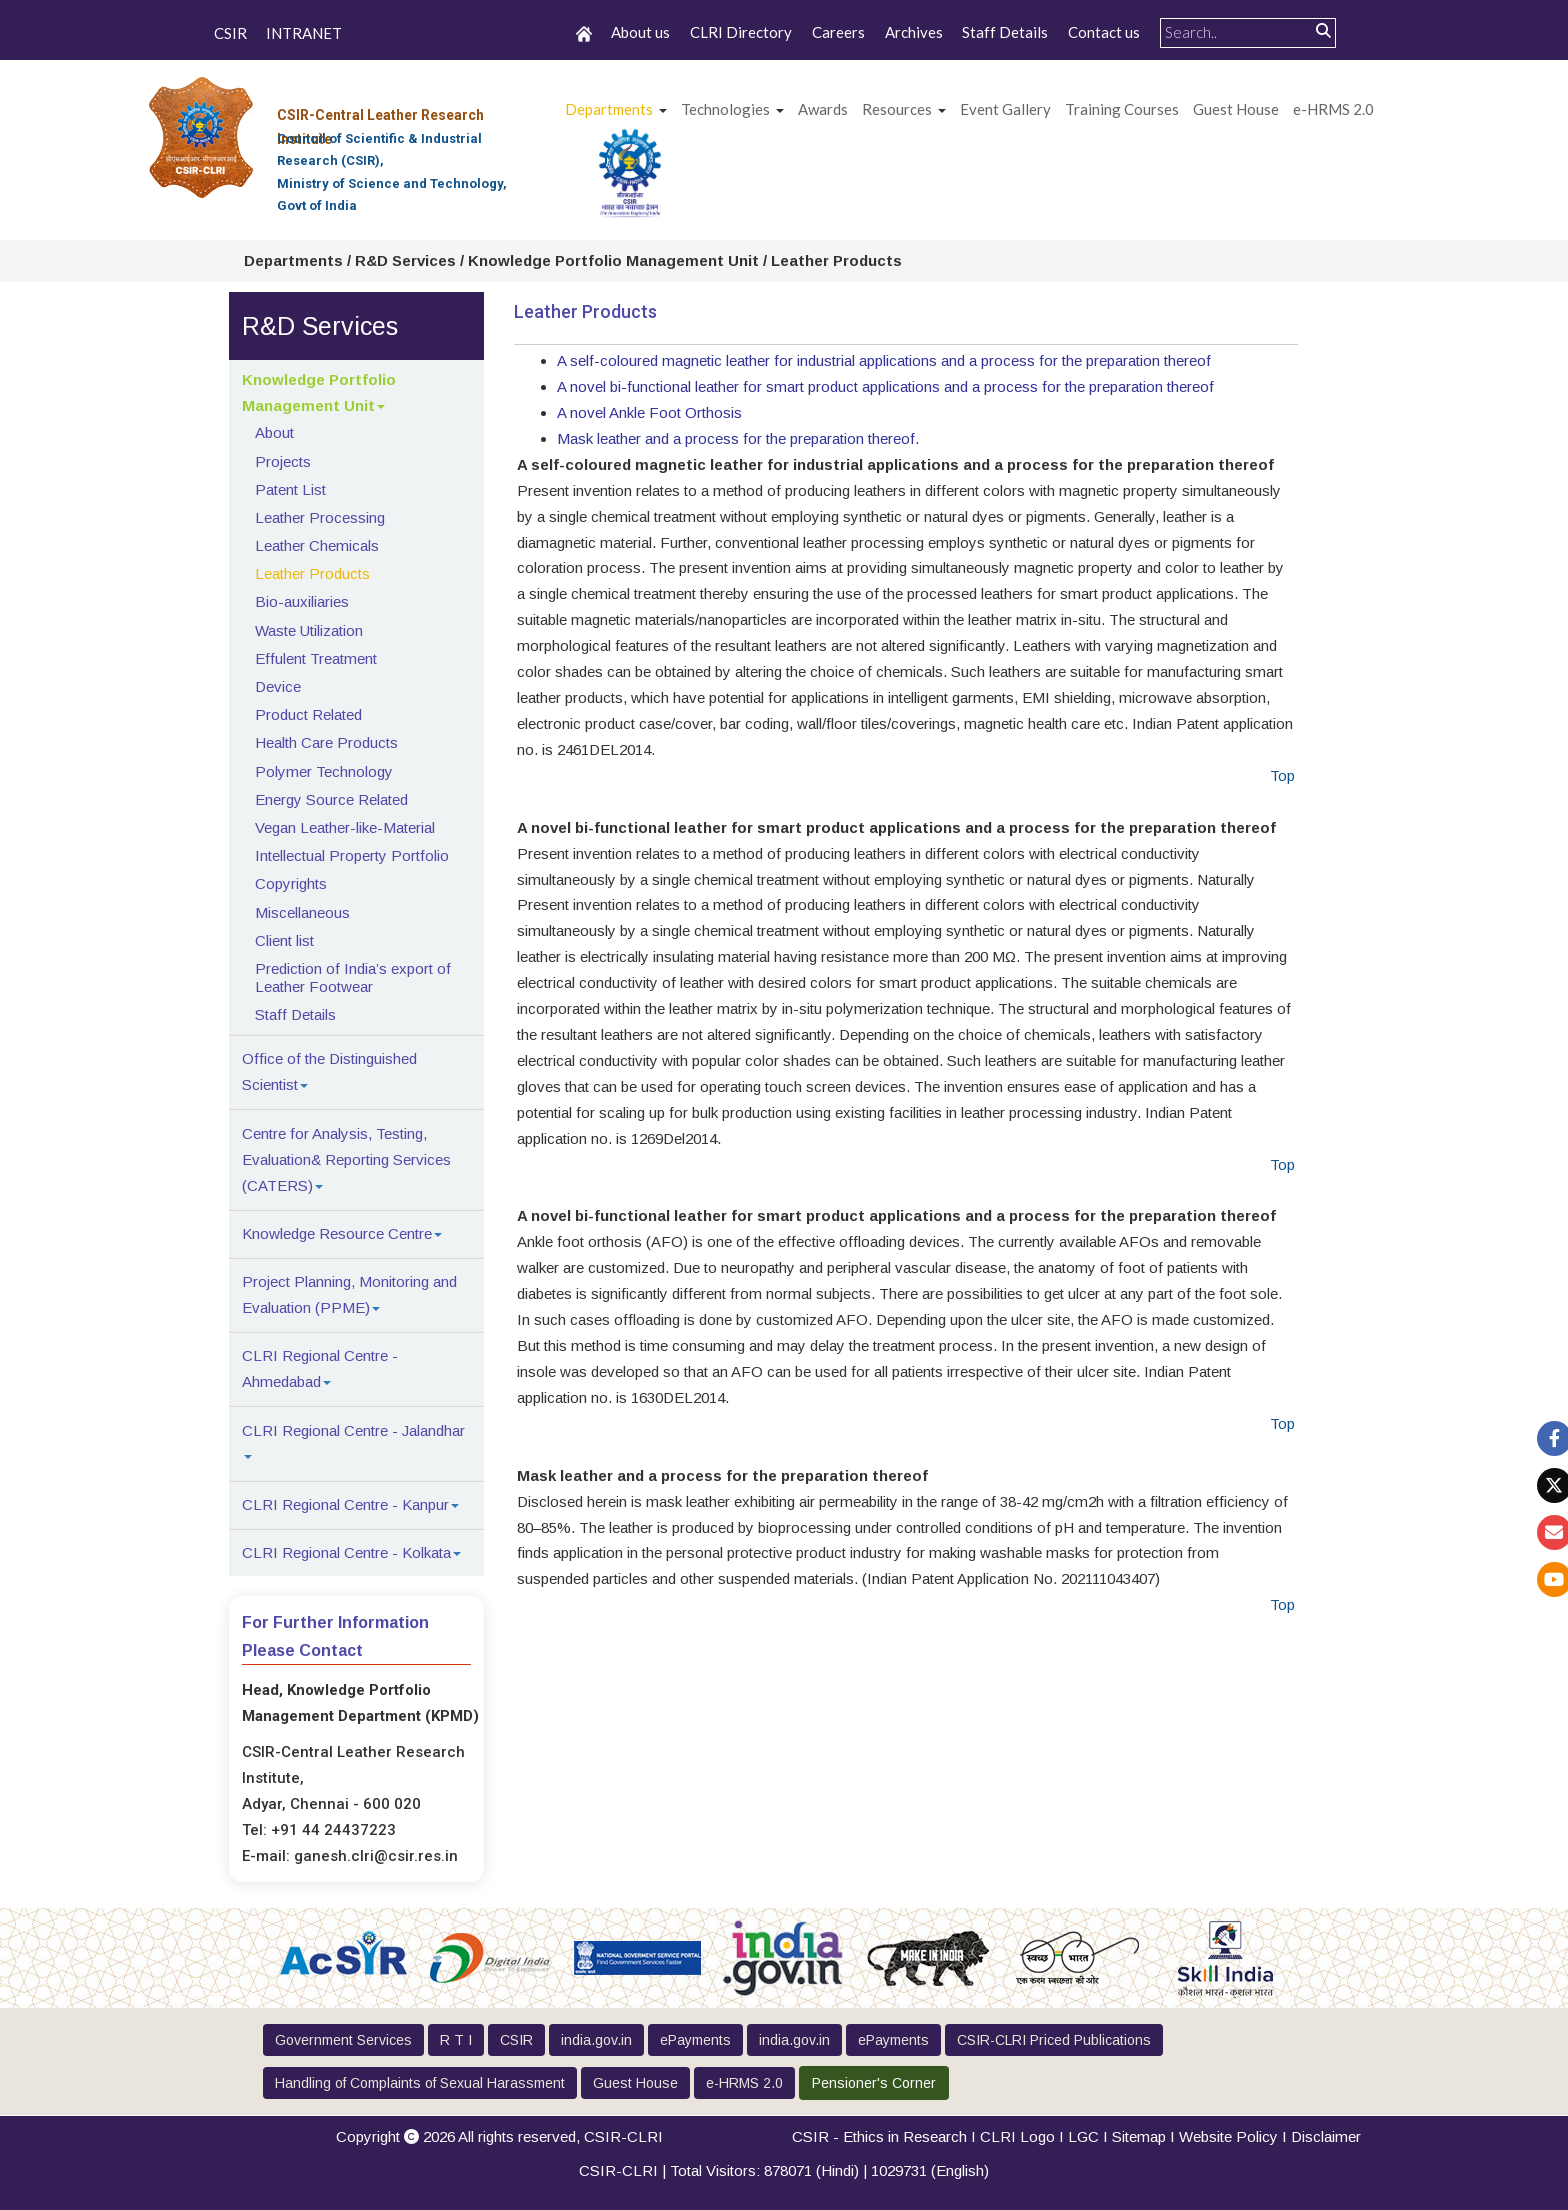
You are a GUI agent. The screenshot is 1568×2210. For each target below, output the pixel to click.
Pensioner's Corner (874, 2083)
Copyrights (291, 883)
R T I (456, 2040)
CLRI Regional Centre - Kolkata (346, 1552)
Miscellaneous (302, 912)
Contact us (1104, 32)
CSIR (230, 34)
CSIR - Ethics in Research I (886, 2136)
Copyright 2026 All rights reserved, (499, 2136)
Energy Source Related (331, 799)
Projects (283, 461)
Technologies (725, 109)
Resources (897, 109)
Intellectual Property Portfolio (352, 855)
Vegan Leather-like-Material (345, 827)
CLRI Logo (1017, 2136)
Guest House (1236, 109)
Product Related (308, 714)
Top (1282, 775)
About (274, 432)
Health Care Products (326, 742)
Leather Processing (320, 517)
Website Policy (1228, 2136)
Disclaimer (1326, 2136)
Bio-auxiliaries (302, 601)
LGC (1083, 2136)
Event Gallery (1005, 109)
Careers (838, 32)
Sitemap (1139, 2136)
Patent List (290, 489)
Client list (284, 940)
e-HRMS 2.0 (1333, 109)
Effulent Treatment (316, 658)
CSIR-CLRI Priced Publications (1054, 2040)
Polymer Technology (324, 771)
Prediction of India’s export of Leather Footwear (353, 977)
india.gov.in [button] (596, 2040)
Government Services (343, 2040)
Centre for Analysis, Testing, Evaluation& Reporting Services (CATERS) (346, 1159)
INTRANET (304, 34)
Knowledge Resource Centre (337, 1233)
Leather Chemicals (317, 545)
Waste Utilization (309, 630)
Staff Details (1005, 32)
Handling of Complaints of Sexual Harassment (420, 2083)
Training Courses (1122, 109)
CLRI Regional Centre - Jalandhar (353, 1430)
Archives (914, 32)
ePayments (695, 2040)
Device (278, 686)
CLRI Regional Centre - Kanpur (345, 1504)
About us (640, 32)
